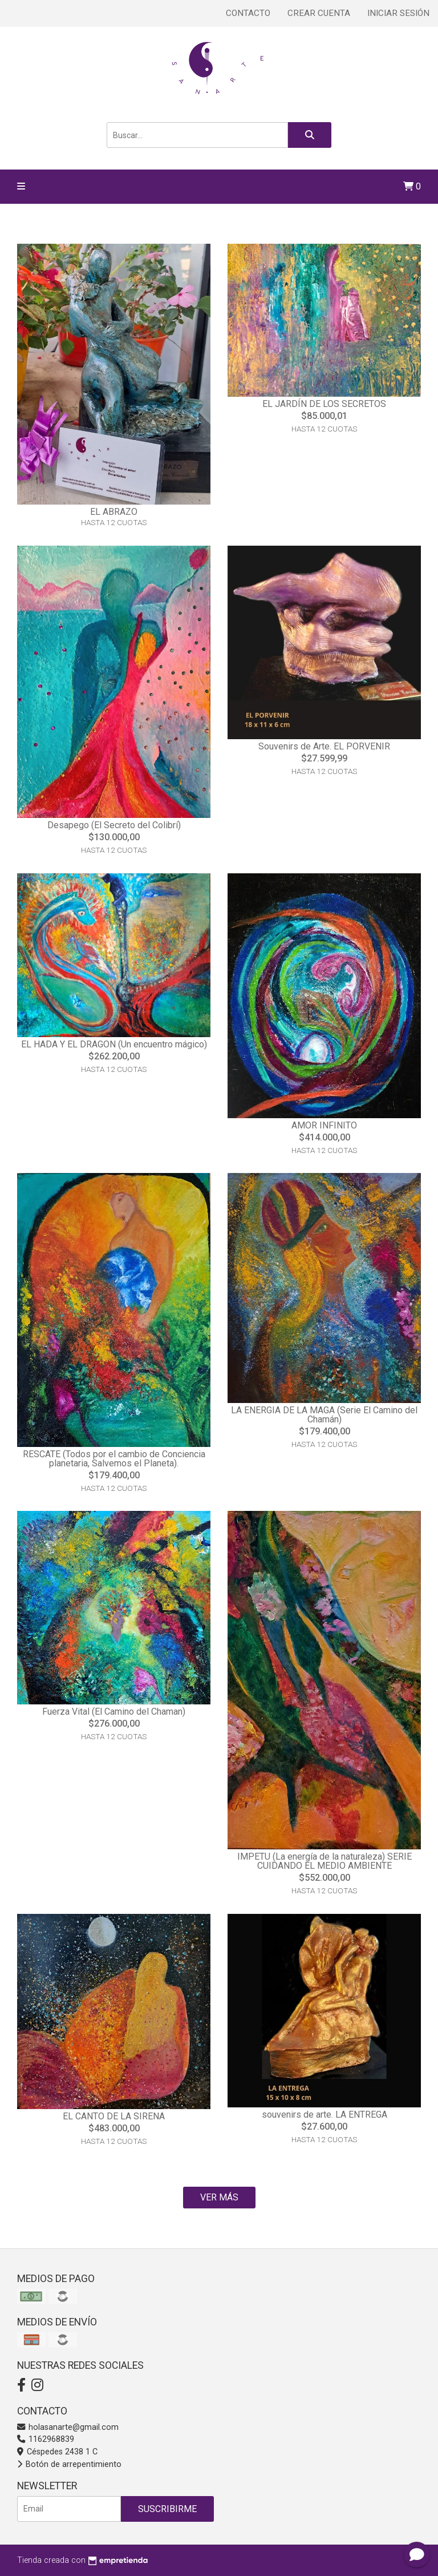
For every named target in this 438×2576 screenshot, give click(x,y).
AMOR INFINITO (324, 1125)
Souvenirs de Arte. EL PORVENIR (324, 746)
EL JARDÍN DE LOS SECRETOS (324, 403)
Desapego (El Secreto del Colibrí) (114, 825)
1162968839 (45, 2439)
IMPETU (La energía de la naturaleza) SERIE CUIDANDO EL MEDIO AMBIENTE (324, 1861)
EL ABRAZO (113, 511)
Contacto (248, 13)
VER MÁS (219, 2197)
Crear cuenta (318, 13)
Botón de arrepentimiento (69, 2464)
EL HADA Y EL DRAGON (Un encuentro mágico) (114, 1044)
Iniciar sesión (398, 13)
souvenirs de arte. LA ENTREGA (324, 2114)
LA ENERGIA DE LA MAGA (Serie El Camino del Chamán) (324, 1415)
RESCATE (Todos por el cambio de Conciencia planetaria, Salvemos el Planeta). (114, 1459)
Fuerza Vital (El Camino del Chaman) (113, 1711)
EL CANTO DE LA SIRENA (114, 2116)
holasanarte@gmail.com (68, 2427)
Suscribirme (167, 2509)
